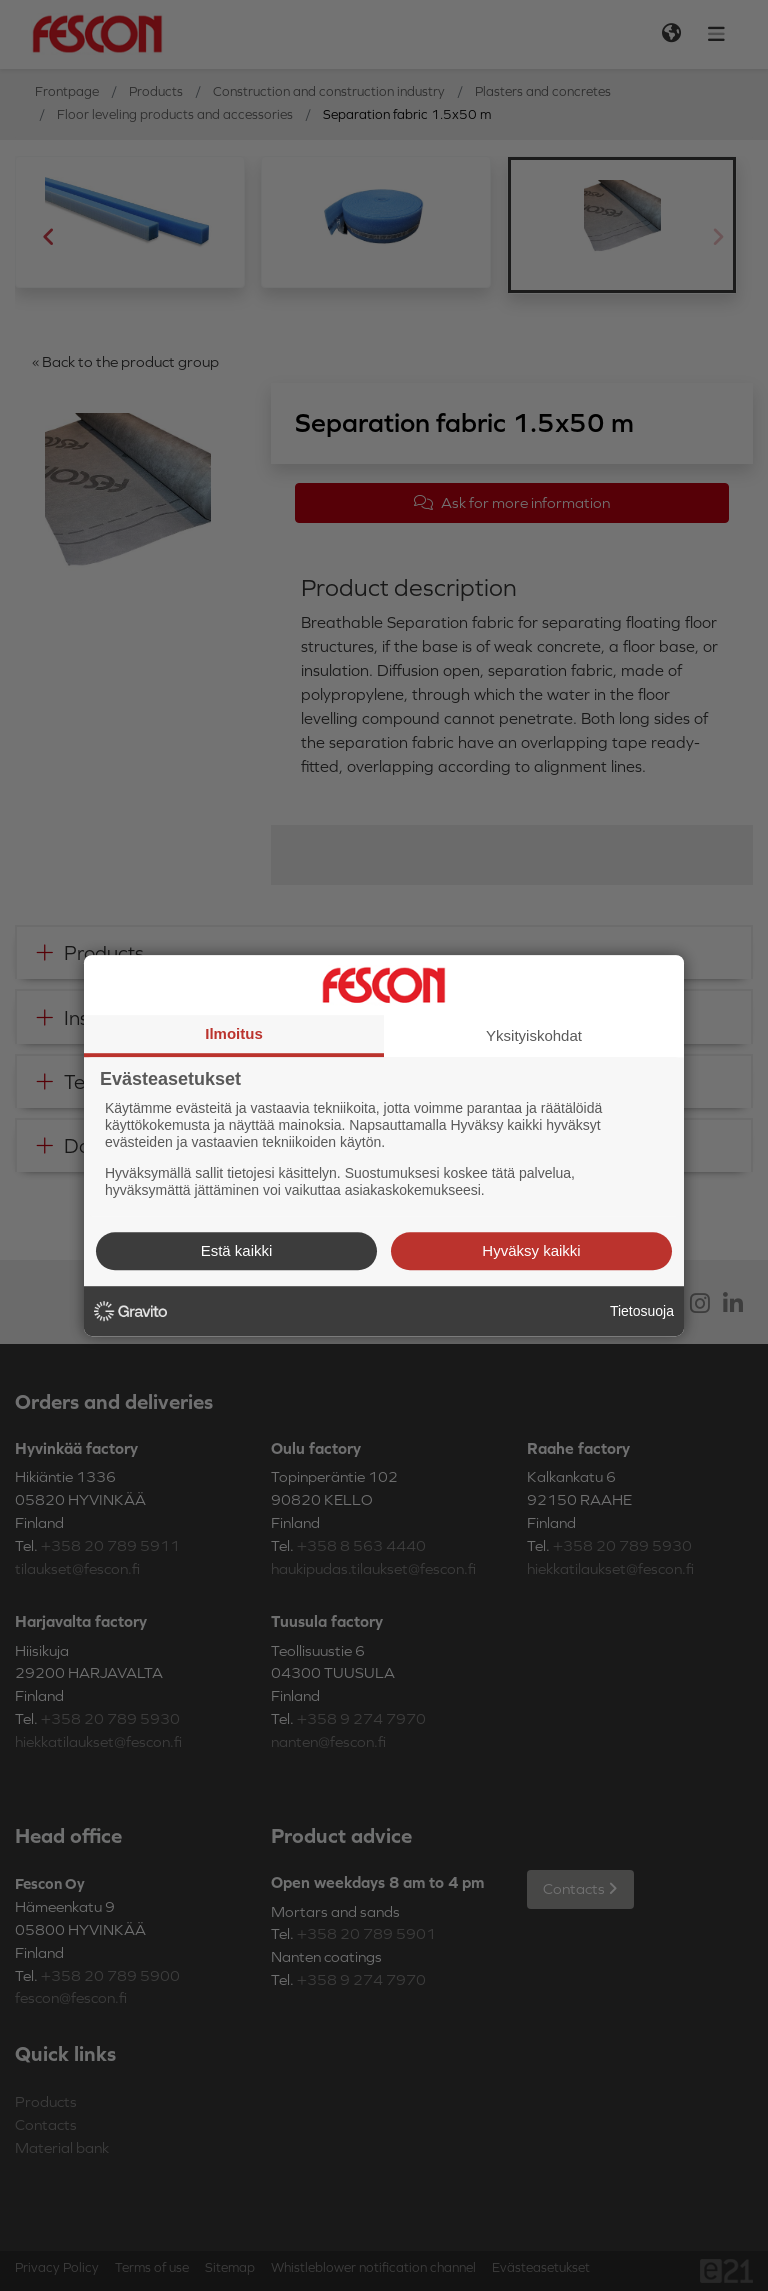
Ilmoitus (234, 1033)
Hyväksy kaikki (531, 1250)
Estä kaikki (237, 1250)
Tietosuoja (642, 1311)
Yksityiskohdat (534, 1035)
